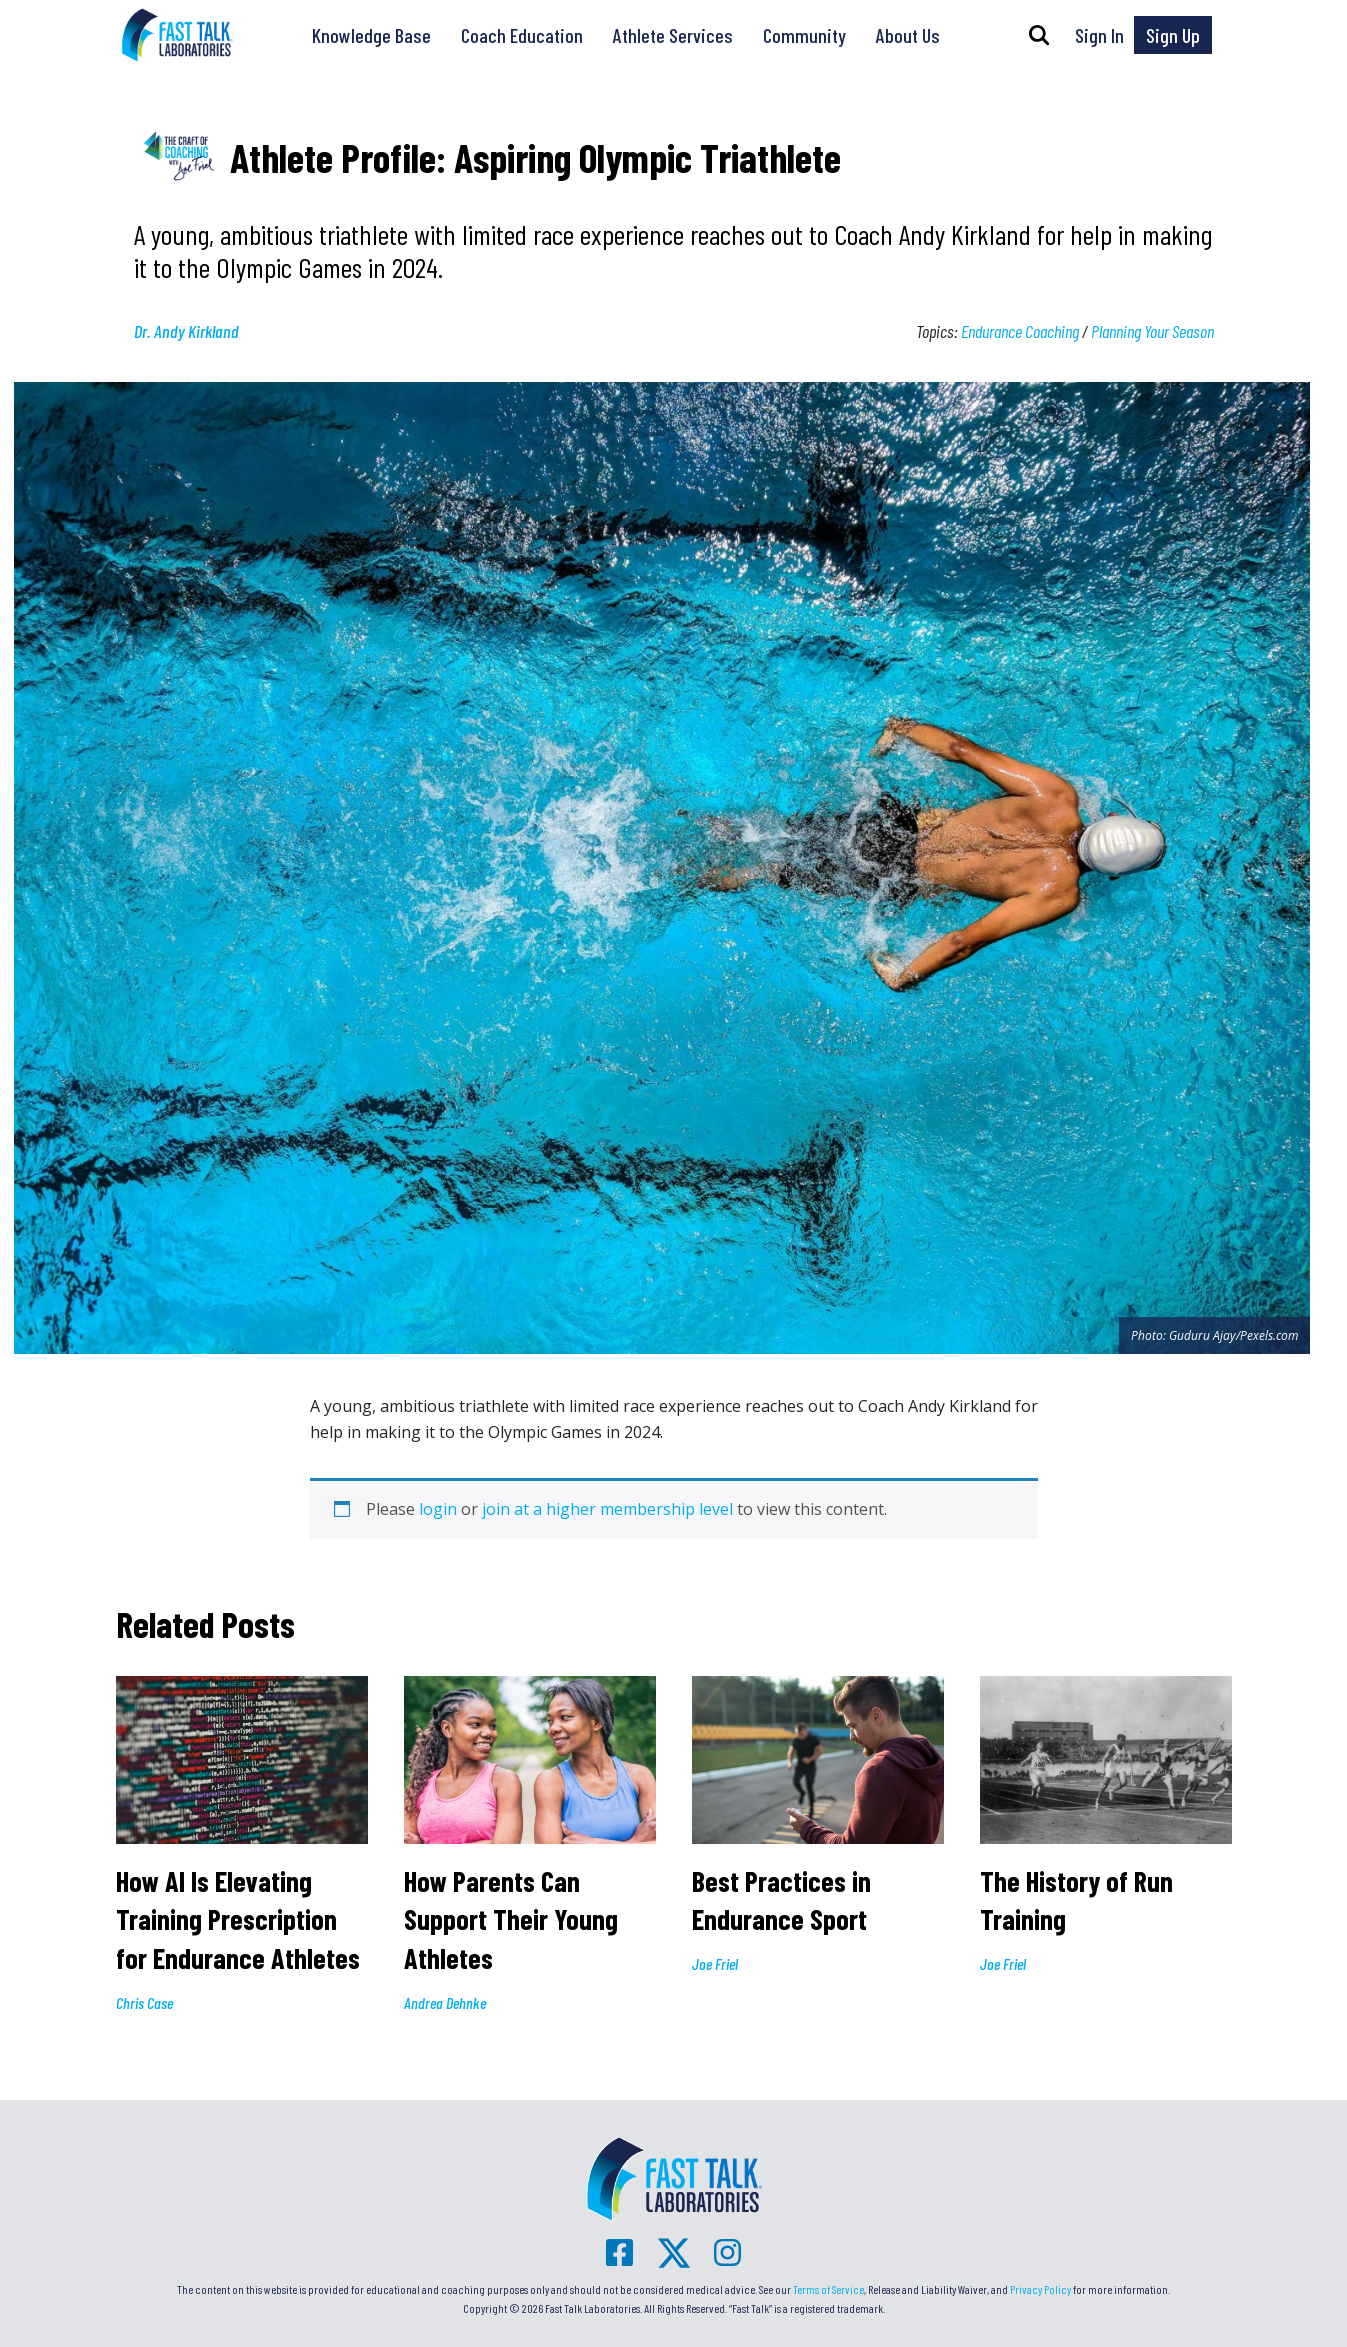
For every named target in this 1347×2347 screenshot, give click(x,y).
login (438, 1509)
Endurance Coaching (1020, 331)
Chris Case (144, 2002)
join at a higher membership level (607, 1509)
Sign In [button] (1099, 35)
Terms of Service (828, 2289)
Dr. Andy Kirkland (186, 331)
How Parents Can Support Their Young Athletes (511, 1919)
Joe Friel (715, 1963)
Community (804, 35)
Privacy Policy (1040, 2289)
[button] (1039, 35)
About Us (908, 35)
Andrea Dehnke (445, 2002)
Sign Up (1173, 35)
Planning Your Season (1152, 331)
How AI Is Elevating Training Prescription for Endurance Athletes (241, 1919)
